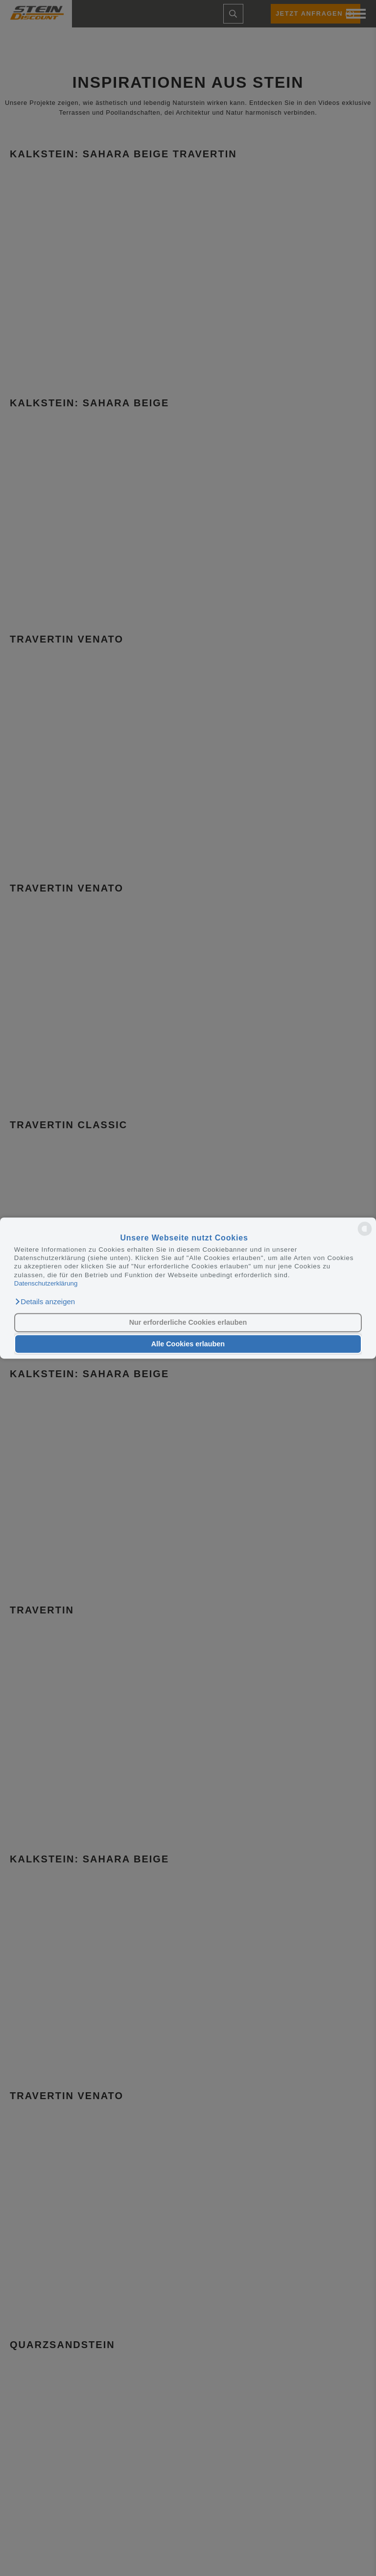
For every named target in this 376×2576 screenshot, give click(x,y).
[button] (44, 1302)
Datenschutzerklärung (46, 1283)
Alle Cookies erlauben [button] (188, 1344)
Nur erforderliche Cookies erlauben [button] (188, 1323)
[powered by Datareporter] (365, 1235)
